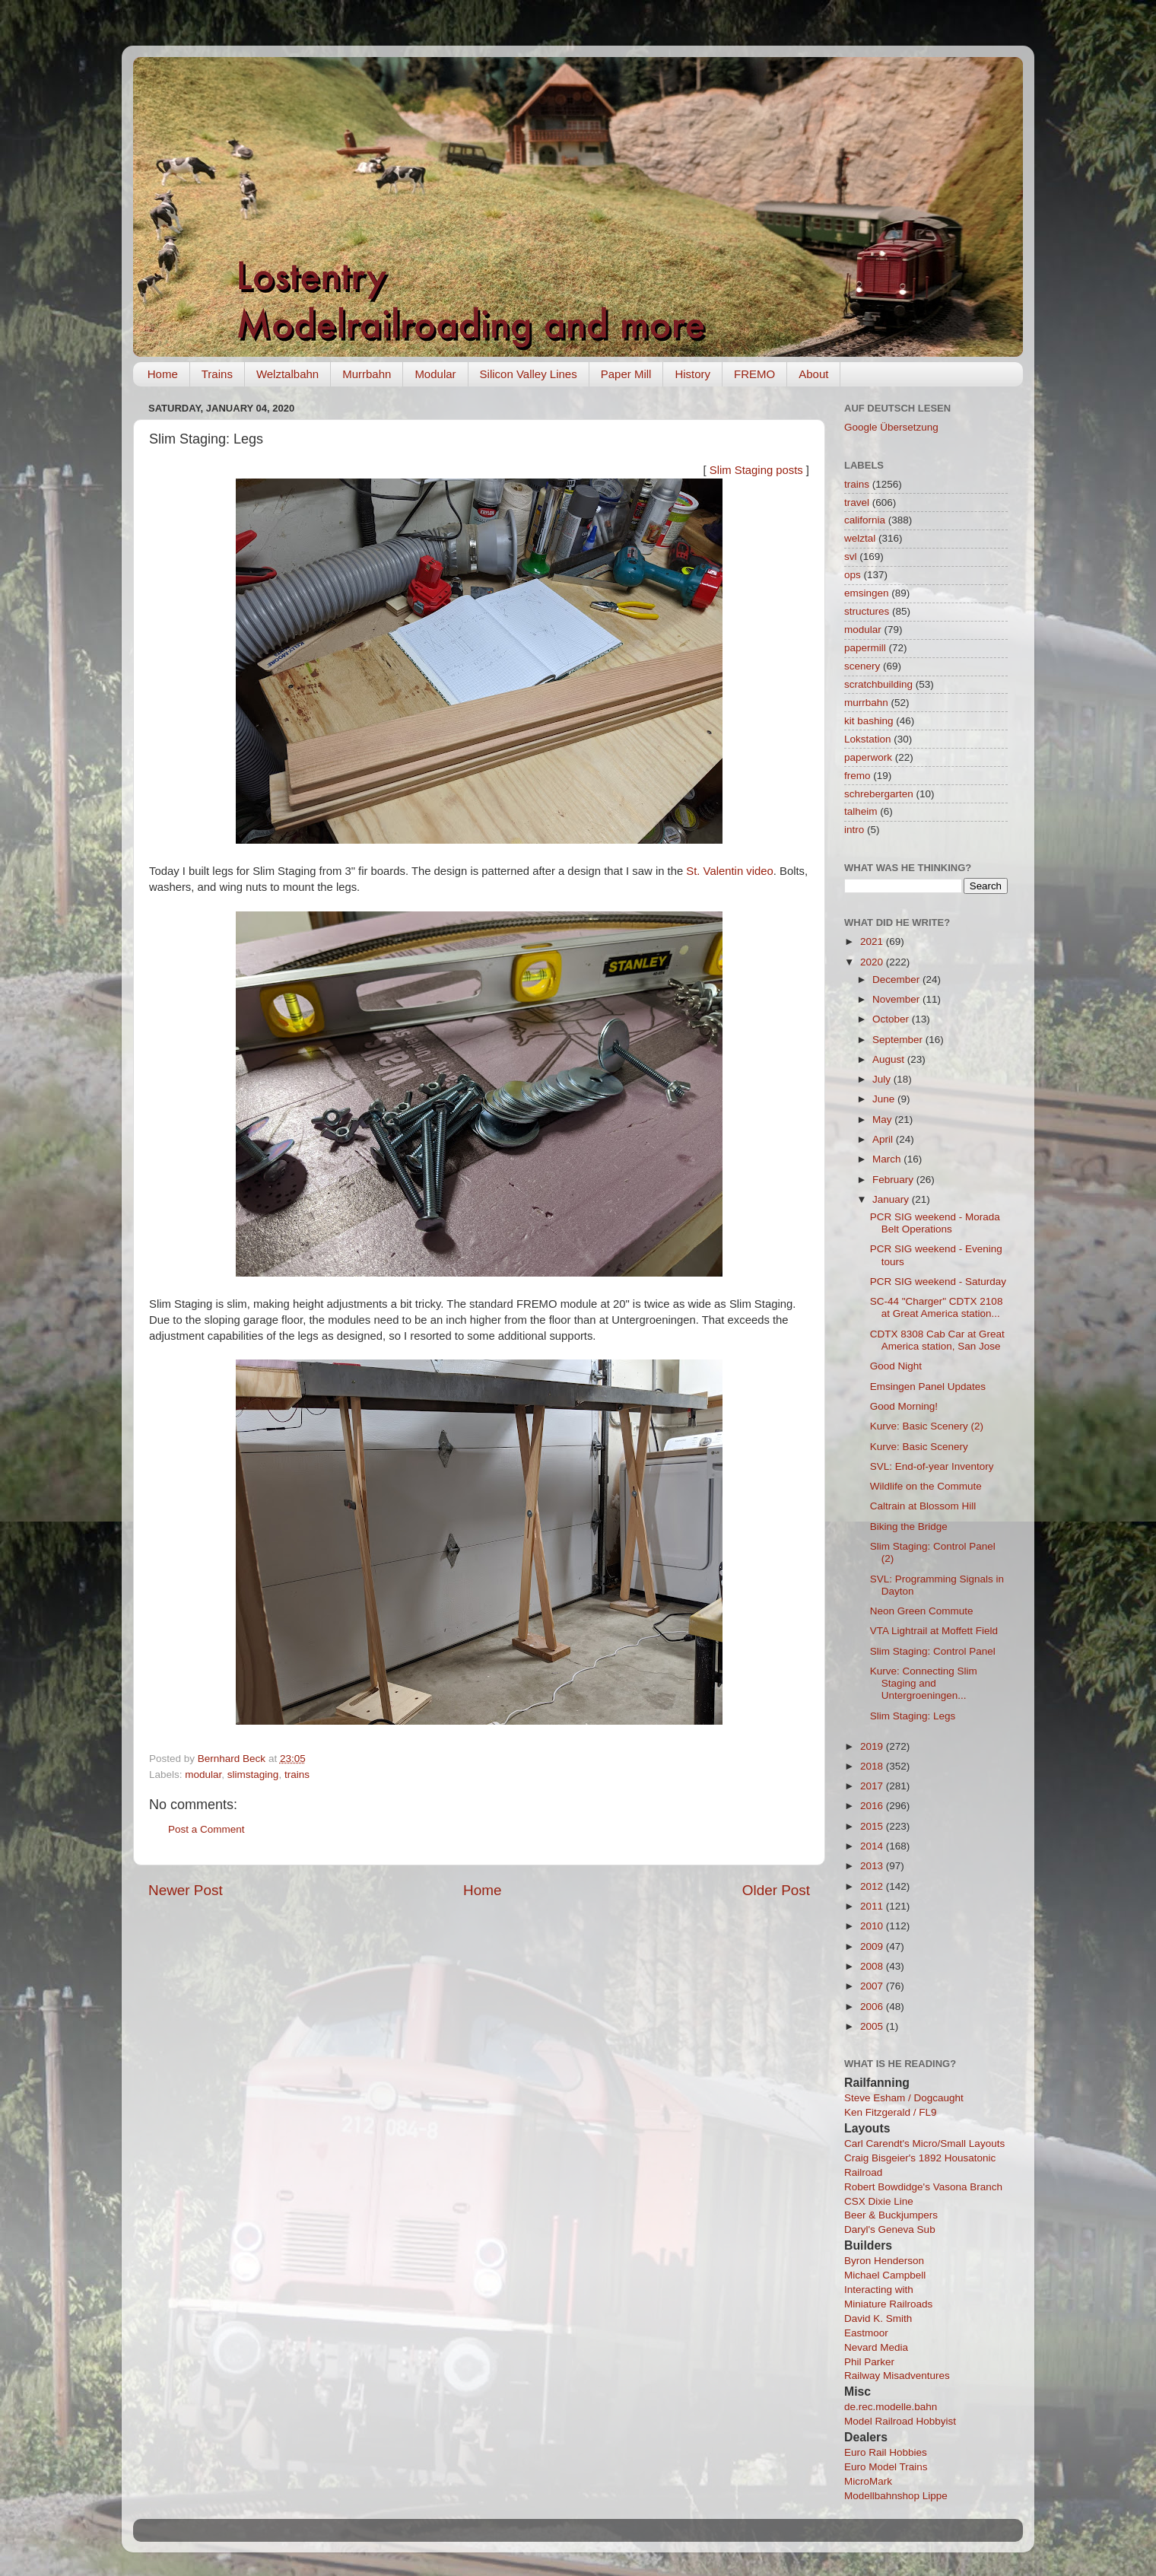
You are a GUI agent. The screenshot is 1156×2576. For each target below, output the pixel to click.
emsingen (866, 593)
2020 (873, 962)
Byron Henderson (884, 2260)
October (892, 1019)
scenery (862, 666)
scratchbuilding (878, 684)
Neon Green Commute (921, 1611)
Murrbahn (366, 373)
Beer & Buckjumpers (891, 2215)
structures (866, 611)
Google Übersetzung (891, 427)
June (884, 1099)
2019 (873, 1746)
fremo (857, 775)
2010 (873, 1926)
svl (850, 556)
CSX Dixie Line (878, 2201)
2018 (873, 1766)
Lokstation (867, 739)
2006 (873, 2006)
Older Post (776, 1890)
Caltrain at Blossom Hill (923, 1506)
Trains (217, 373)
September (899, 1039)
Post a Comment (206, 1829)
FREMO (754, 373)
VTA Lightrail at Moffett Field (934, 1630)
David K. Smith (878, 2318)
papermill (865, 648)
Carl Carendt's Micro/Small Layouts (924, 2143)
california (864, 520)
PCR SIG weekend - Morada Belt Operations (935, 1223)
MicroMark (868, 2481)
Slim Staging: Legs (913, 1716)
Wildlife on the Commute (926, 1486)
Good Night (896, 1366)
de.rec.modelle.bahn (890, 2406)
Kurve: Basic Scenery (919, 1446)
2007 (873, 1986)
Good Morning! (904, 1406)
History (692, 373)
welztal (859, 538)
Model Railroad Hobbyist (900, 2421)
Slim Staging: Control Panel (933, 1651)
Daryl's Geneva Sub (889, 2229)
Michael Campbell (885, 2275)
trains (297, 1774)
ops (852, 574)
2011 (873, 1906)
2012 (873, 1886)
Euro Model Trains (886, 2467)
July (883, 1079)
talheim (861, 811)
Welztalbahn (287, 373)
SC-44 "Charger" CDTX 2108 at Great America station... (936, 1307)
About (813, 373)
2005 (873, 2026)
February (894, 1179)
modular (203, 1774)
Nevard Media (876, 2347)
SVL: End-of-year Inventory (932, 1466)
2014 (873, 1846)
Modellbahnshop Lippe (896, 2495)
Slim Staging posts (756, 470)
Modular (435, 373)
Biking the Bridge (909, 1526)
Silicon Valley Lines (528, 373)
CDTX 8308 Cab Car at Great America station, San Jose (937, 1340)
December (897, 979)
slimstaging (253, 1774)
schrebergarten (878, 794)
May (883, 1119)
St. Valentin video (729, 871)
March (888, 1159)
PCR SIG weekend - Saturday (938, 1281)
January (892, 1199)
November (897, 999)
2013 (873, 1866)
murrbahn (866, 702)
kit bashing (869, 721)
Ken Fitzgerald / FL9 (890, 2112)
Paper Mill (626, 373)
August (889, 1059)
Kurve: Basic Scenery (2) (926, 1426)
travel (856, 502)
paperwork (868, 757)
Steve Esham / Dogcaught (904, 2098)
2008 (873, 1966)
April (884, 1139)
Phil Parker (869, 2362)
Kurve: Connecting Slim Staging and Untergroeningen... (923, 1683)
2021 (873, 941)
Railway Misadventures (897, 2375)
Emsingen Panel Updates (928, 1386)
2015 (873, 1826)
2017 (873, 1786)
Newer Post (185, 1890)
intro (854, 829)
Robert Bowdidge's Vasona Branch (923, 2187)
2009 (873, 1946)
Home (163, 373)
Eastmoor (866, 2333)
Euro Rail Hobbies (885, 2452)
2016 (873, 1805)
